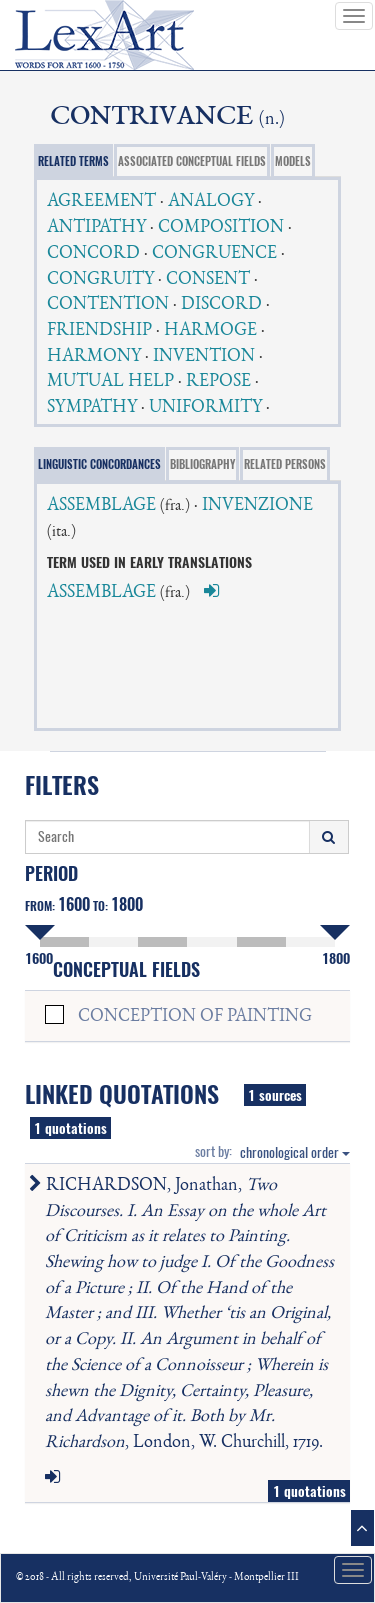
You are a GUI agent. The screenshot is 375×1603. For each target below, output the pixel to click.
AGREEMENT (101, 202)
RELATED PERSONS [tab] (285, 464)
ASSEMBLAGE (101, 506)
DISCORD (221, 305)
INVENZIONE (257, 506)
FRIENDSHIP (99, 331)
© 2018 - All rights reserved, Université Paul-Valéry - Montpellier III (157, 1577)
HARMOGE (210, 331)
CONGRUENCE (214, 254)
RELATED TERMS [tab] (73, 161)
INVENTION (204, 357)
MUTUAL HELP (110, 382)
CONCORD (93, 254)
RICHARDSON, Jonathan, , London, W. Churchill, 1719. (185, 1314)
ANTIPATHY (96, 228)
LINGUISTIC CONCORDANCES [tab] (99, 464)
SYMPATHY (92, 408)
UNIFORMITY (205, 408)
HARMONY (94, 357)
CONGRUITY (100, 280)
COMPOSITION (221, 228)
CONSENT (208, 280)
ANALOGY (211, 202)
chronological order (295, 1152)
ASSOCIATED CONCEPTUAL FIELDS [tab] (192, 161)
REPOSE (218, 382)
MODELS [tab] (293, 161)
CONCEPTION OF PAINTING (195, 1017)
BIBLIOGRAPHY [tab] (202, 464)
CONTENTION (108, 305)
